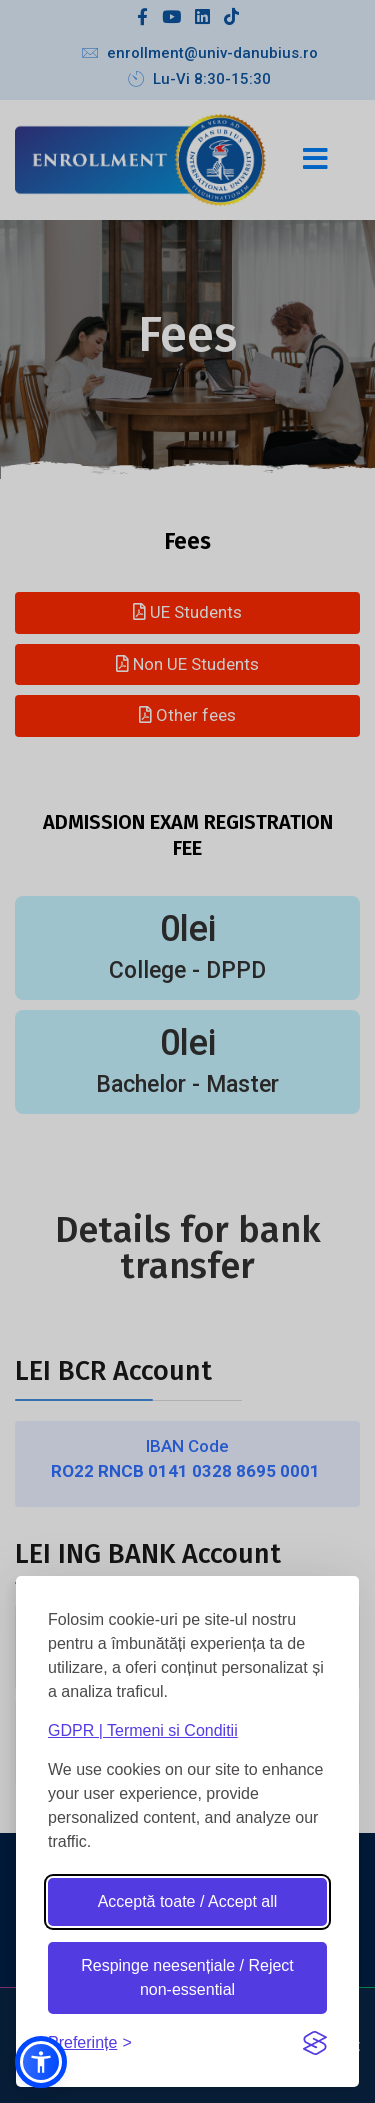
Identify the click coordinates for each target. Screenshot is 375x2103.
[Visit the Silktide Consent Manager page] (315, 2043)
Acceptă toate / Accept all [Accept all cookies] (188, 1901)
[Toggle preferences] (90, 2042)
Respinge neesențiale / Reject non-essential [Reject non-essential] (187, 1977)
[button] (41, 2062)
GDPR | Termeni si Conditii (143, 1730)
